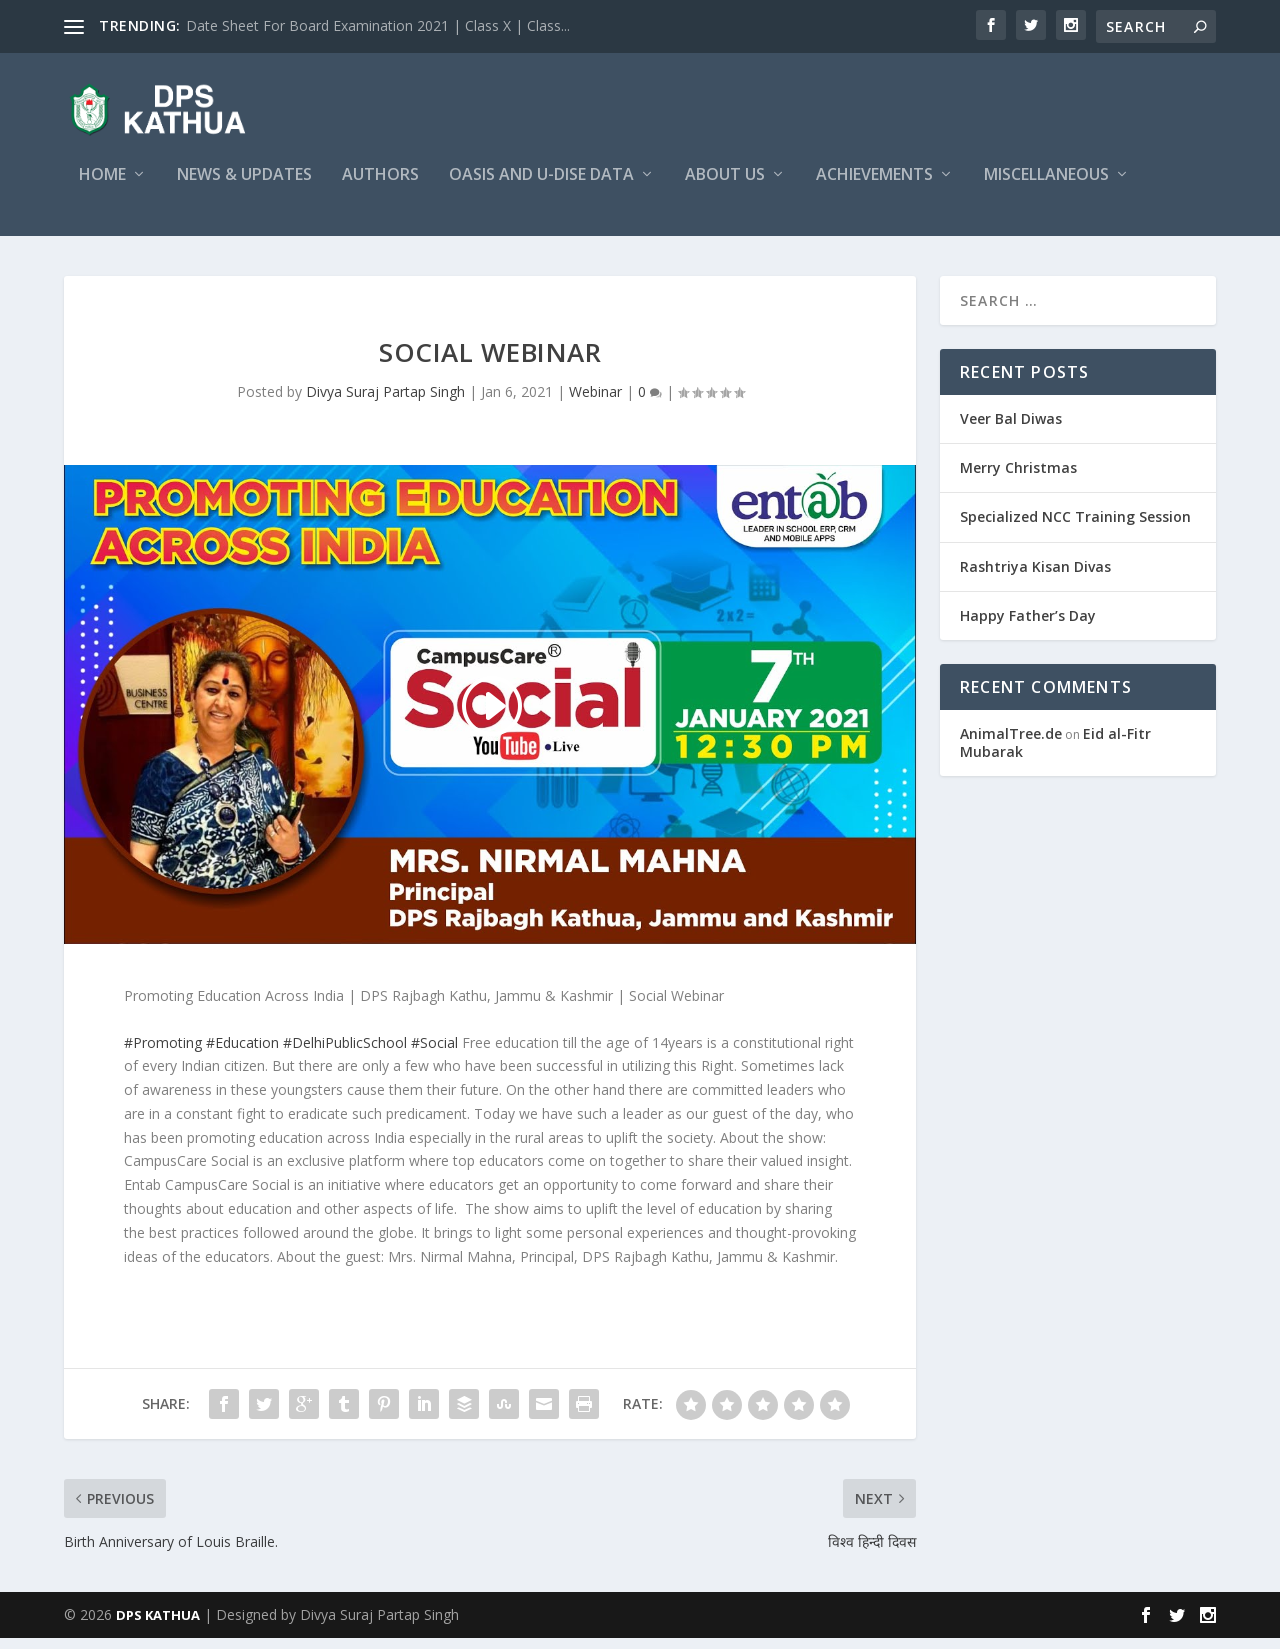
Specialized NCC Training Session (1075, 527)
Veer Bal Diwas (1011, 429)
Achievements (874, 186)
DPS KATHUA (158, 1626)
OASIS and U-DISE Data (541, 186)
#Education (242, 1052)
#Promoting (163, 1052)
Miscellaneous (1046, 186)
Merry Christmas (1018, 478)
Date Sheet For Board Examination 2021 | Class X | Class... (378, 25)
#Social (434, 1052)
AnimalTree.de (1011, 744)
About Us (725, 186)
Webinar (595, 402)
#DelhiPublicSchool (345, 1052)
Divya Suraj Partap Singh (385, 402)
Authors (380, 186)
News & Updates (244, 186)
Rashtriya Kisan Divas (1035, 577)
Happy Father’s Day (1028, 626)
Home (102, 186)
